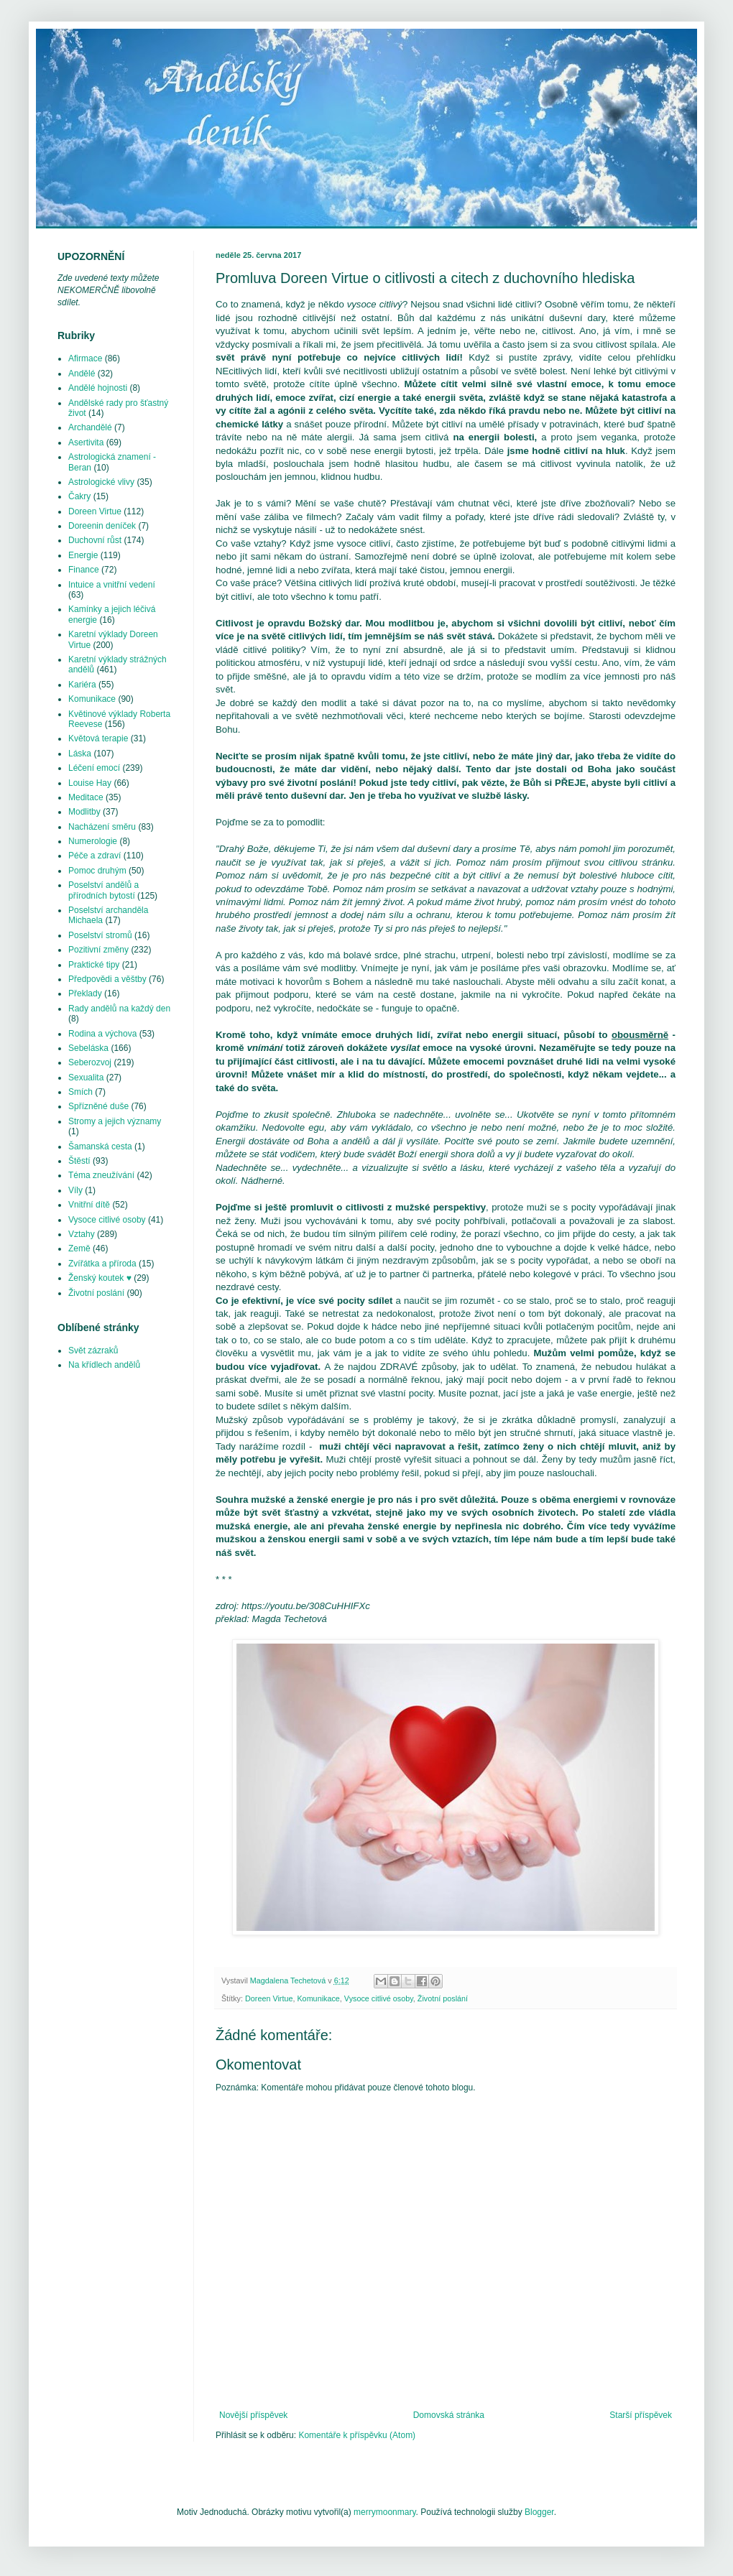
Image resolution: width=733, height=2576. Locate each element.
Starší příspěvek (640, 2415)
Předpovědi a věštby (107, 979)
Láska (79, 754)
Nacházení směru (102, 827)
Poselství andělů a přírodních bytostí (103, 890)
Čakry (79, 496)
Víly (75, 1190)
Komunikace (318, 1998)
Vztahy (81, 1234)
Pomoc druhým (97, 871)
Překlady (85, 993)
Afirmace (85, 358)
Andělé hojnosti (97, 388)
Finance (83, 570)
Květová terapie (98, 738)
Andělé (81, 374)
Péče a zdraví (94, 856)
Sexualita (85, 1077)
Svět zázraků (93, 1350)
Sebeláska (88, 1048)
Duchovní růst (94, 540)
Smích (80, 1092)
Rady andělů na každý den (119, 1009)
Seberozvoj (89, 1062)
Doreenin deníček (102, 526)
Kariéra (82, 685)
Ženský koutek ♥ (100, 1278)
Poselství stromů (100, 935)
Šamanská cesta (100, 1146)
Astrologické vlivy (101, 482)
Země (79, 1248)
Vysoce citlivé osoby (378, 1998)
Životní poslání (443, 1998)
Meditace (85, 797)
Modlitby (84, 812)
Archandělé (90, 427)
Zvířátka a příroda (102, 1264)
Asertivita (85, 442)
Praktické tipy (93, 965)
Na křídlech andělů (104, 1365)
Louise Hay (89, 783)
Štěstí (79, 1161)
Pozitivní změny (98, 950)
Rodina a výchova (102, 1034)
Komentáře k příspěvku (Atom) (356, 2435)
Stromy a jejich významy (114, 1121)
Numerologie (92, 841)
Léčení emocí (94, 768)
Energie (83, 555)
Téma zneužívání (101, 1175)
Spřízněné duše (98, 1106)
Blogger (539, 2512)
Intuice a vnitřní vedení (111, 585)
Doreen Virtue (268, 1998)
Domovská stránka (448, 2415)
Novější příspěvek (253, 2415)
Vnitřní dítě (89, 1205)
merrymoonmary (384, 2512)
